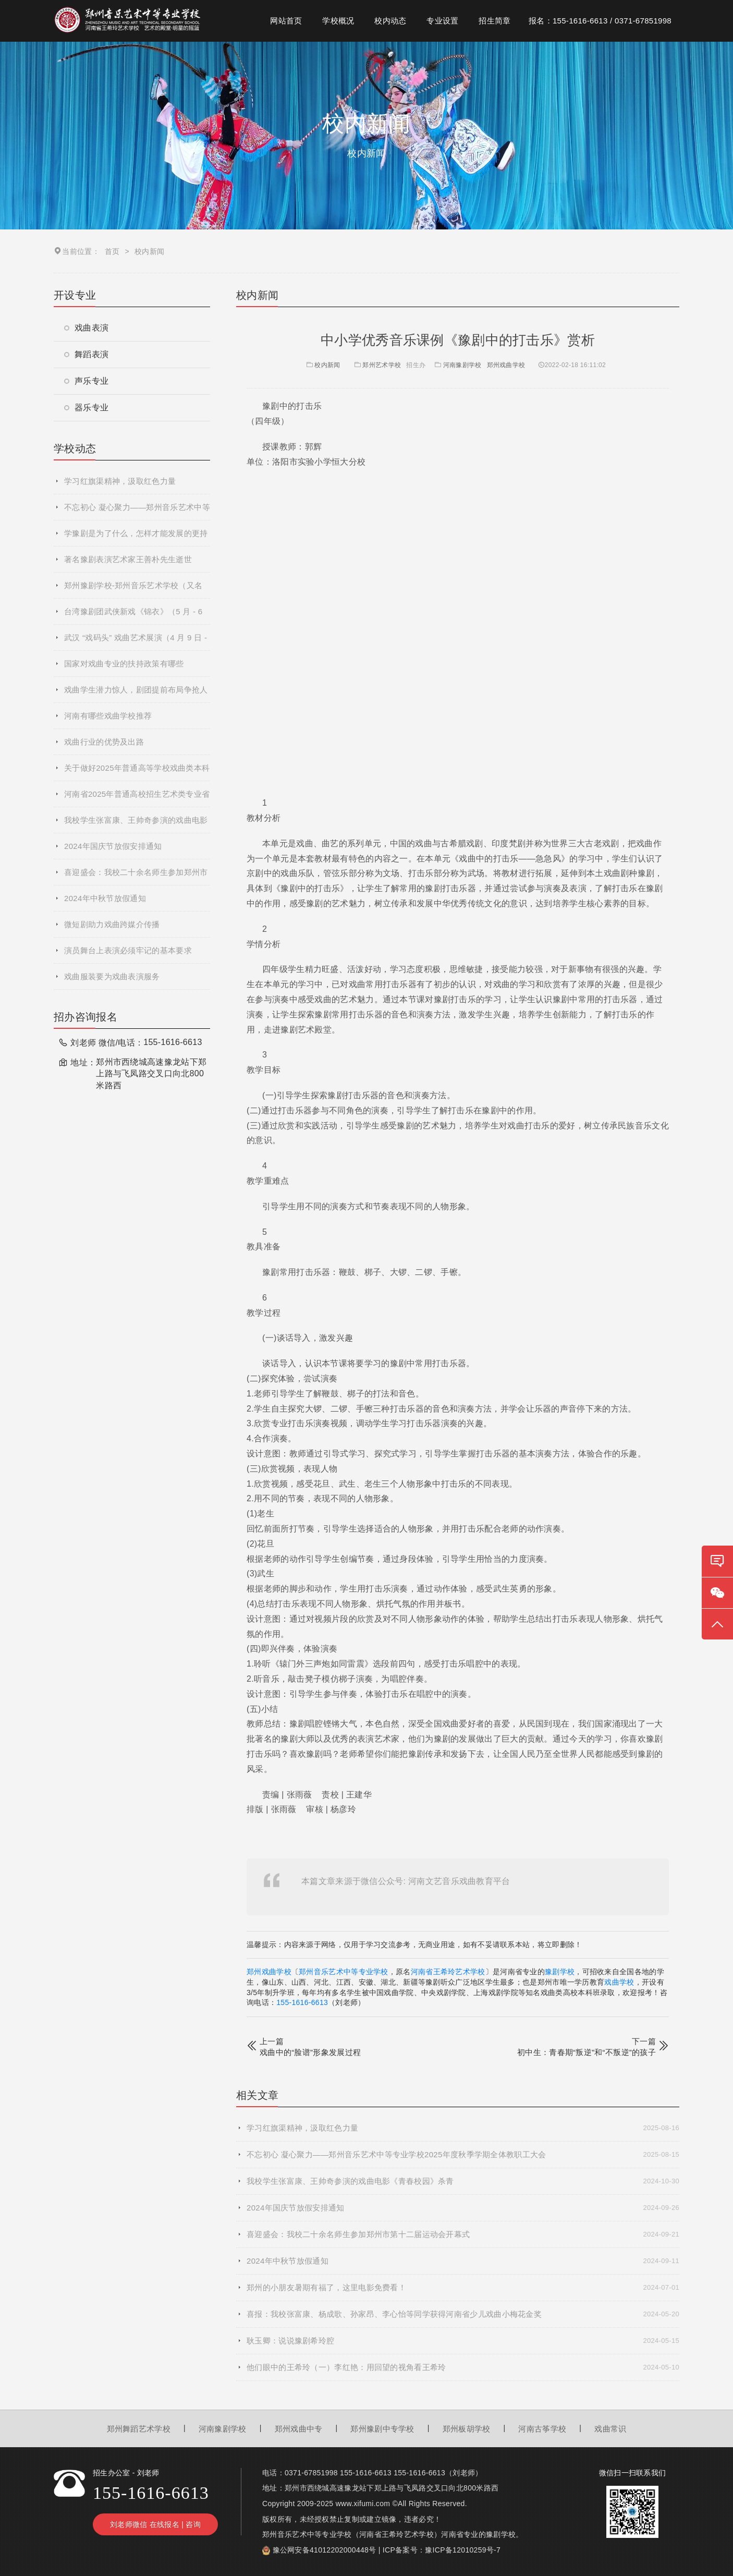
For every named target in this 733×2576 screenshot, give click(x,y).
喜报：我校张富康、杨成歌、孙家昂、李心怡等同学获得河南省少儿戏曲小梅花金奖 (463, 2314)
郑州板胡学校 (467, 2428)
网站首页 (286, 20)
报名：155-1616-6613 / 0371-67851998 (600, 20)
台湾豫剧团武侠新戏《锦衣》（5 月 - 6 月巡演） (133, 616)
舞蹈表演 (86, 354)
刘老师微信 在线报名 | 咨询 (155, 2524)
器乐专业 (86, 407)
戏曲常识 (610, 2428)
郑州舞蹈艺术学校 (138, 2428)
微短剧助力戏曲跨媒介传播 (112, 924)
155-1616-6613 (302, 2002)
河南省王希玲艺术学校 (448, 1971)
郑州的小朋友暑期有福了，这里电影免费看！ (463, 2288)
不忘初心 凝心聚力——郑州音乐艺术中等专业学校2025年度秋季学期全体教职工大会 (137, 511)
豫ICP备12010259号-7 (462, 2550)
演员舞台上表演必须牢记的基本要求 (128, 950)
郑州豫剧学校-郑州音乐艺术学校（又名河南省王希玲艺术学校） (133, 590)
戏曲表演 (86, 327)
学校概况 (338, 20)
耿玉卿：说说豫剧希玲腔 (463, 2341)
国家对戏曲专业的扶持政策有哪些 (124, 663)
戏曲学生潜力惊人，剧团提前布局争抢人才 (135, 694)
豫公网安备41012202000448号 (324, 2550)
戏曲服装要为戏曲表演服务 (112, 976)
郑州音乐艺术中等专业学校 (343, 1971)
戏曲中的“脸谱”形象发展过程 (310, 2052)
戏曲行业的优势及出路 (104, 741)
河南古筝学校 (542, 2428)
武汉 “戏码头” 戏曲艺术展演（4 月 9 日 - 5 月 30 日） (135, 642)
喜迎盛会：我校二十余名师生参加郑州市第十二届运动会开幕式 (135, 876)
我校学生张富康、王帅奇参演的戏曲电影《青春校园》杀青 (135, 824)
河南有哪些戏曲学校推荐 (108, 715)
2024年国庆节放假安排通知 (113, 846)
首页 (112, 251)
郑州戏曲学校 (506, 365)
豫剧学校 (560, 1971)
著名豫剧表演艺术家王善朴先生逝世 (128, 559)
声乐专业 (86, 380)
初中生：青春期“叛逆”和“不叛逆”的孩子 (586, 2052)
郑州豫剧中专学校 (382, 2428)
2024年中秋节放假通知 (105, 898)
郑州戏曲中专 (299, 2428)
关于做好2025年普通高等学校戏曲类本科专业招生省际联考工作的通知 (137, 772)
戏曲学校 (619, 1982)
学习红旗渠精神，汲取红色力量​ (120, 481)
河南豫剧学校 (462, 365)
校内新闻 (322, 365)
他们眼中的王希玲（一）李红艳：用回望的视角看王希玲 (463, 2367)
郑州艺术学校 (381, 365)
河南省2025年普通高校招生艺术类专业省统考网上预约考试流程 (137, 798)
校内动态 (390, 20)
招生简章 (494, 20)
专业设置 (442, 20)
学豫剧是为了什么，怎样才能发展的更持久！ (135, 537)
